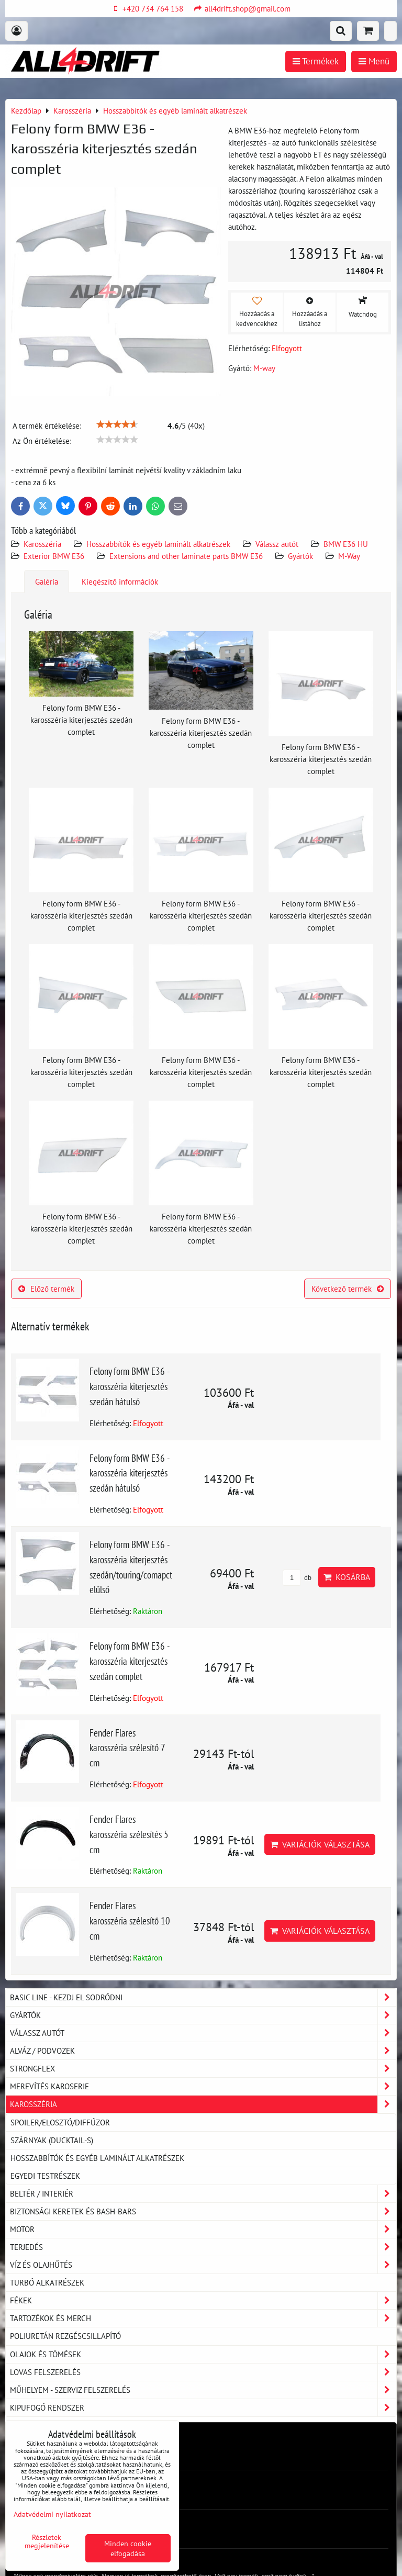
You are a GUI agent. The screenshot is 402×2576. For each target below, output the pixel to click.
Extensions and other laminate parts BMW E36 (186, 556)
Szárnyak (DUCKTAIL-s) (51, 2140)
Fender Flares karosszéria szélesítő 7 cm (127, 1747)
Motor (203, 2229)
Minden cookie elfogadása (127, 2548)
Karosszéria (42, 544)
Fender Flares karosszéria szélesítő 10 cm (130, 1920)
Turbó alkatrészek (47, 2282)
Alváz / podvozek (203, 2050)
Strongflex (203, 2068)
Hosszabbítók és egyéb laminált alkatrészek (158, 544)
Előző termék (46, 1288)
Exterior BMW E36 (54, 556)
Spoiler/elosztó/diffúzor (60, 2122)
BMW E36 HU (345, 544)
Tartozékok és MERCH (203, 2318)
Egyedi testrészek (45, 2175)
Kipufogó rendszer (203, 2407)
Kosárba (346, 1577)
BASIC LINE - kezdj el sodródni (203, 1997)
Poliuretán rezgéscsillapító (65, 2336)
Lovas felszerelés (203, 2372)
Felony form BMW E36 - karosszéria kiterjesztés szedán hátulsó (130, 1386)
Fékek (203, 2300)
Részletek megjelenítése (47, 2541)
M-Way (349, 556)
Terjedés (203, 2247)
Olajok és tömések (203, 2354)
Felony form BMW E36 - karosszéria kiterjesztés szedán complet (130, 1661)
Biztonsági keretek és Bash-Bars (203, 2211)
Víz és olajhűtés (203, 2264)
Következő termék (347, 1288)
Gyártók (300, 556)
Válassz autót (276, 544)
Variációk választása (320, 1844)
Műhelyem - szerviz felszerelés (203, 2390)
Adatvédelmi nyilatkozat (52, 2514)
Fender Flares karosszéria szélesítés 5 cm (129, 1834)
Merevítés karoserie (203, 2086)
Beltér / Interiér (203, 2193)
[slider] (117, 424)
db (297, 1577)
